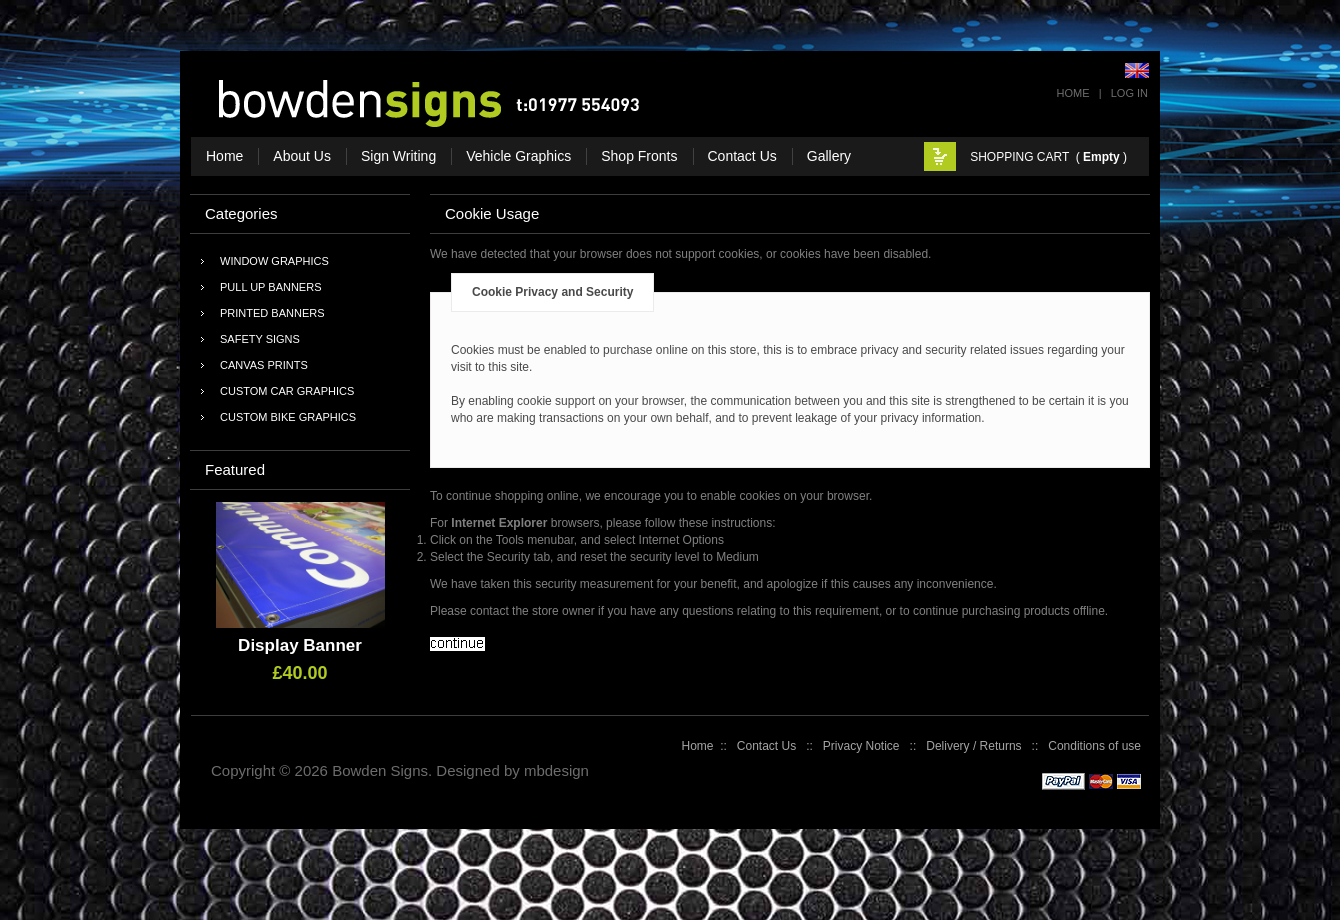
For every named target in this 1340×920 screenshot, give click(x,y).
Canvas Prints (264, 365)
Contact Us (766, 746)
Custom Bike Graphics (288, 417)
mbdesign (556, 770)
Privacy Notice (861, 746)
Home (1073, 93)
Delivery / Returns (973, 746)
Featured (235, 469)
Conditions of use (1094, 746)
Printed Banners (272, 313)
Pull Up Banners (270, 287)
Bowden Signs (380, 770)
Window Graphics (274, 261)
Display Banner (300, 645)
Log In (1129, 93)
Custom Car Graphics (287, 391)
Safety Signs (260, 339)
